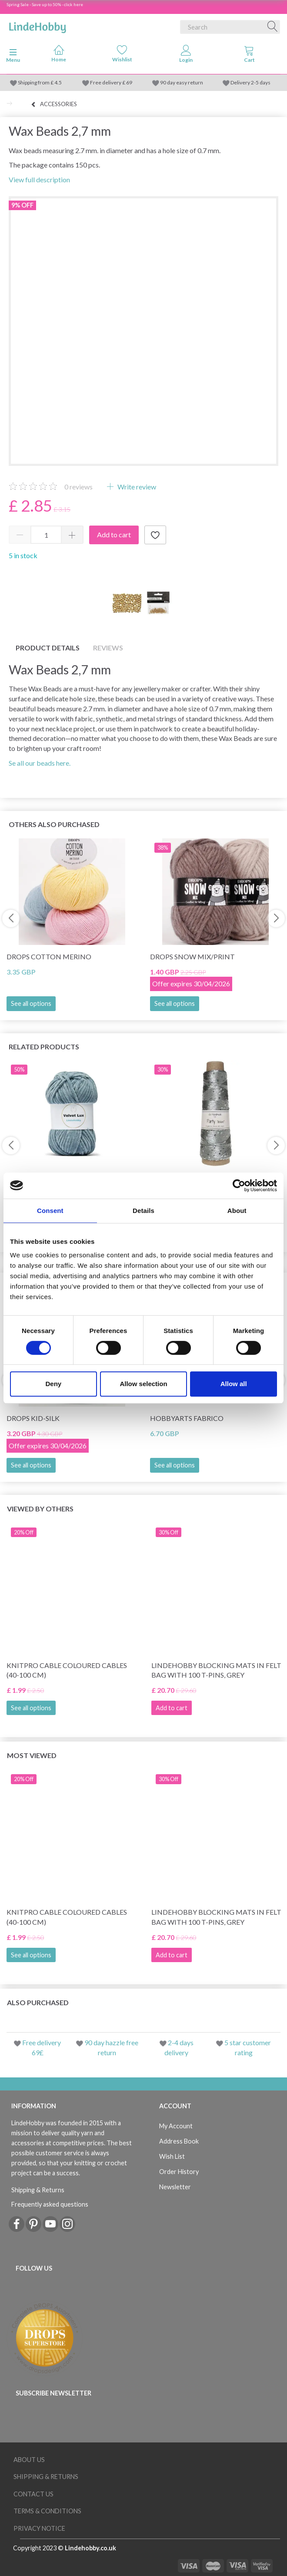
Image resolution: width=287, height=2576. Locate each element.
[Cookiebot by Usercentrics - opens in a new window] (239, 1185)
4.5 (57, 82)
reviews (78, 486)
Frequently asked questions (49, 2204)
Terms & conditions (47, 2511)
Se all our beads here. (39, 763)
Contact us (33, 2494)
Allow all (233, 1383)
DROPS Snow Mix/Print (192, 956)
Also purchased (38, 2002)
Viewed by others (40, 1508)
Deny (53, 1383)
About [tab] (237, 1210)
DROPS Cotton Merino (49, 956)
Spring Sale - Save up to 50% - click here (45, 4)
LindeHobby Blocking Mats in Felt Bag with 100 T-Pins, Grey (216, 1670)
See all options (31, 1003)
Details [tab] (143, 1210)
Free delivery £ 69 (111, 82)
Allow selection (143, 1383)
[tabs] (249, 55)
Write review (136, 486)
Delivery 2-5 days (250, 82)
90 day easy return (181, 82)
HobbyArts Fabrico (187, 1418)
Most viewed (32, 1755)
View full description (39, 179)
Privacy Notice (39, 2528)
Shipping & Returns (37, 2190)
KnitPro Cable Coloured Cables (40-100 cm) (67, 1670)
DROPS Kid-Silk (33, 1418)
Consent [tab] (50, 1210)
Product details (48, 647)
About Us (29, 2459)
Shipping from (34, 82)
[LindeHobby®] (37, 25)
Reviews (108, 647)
